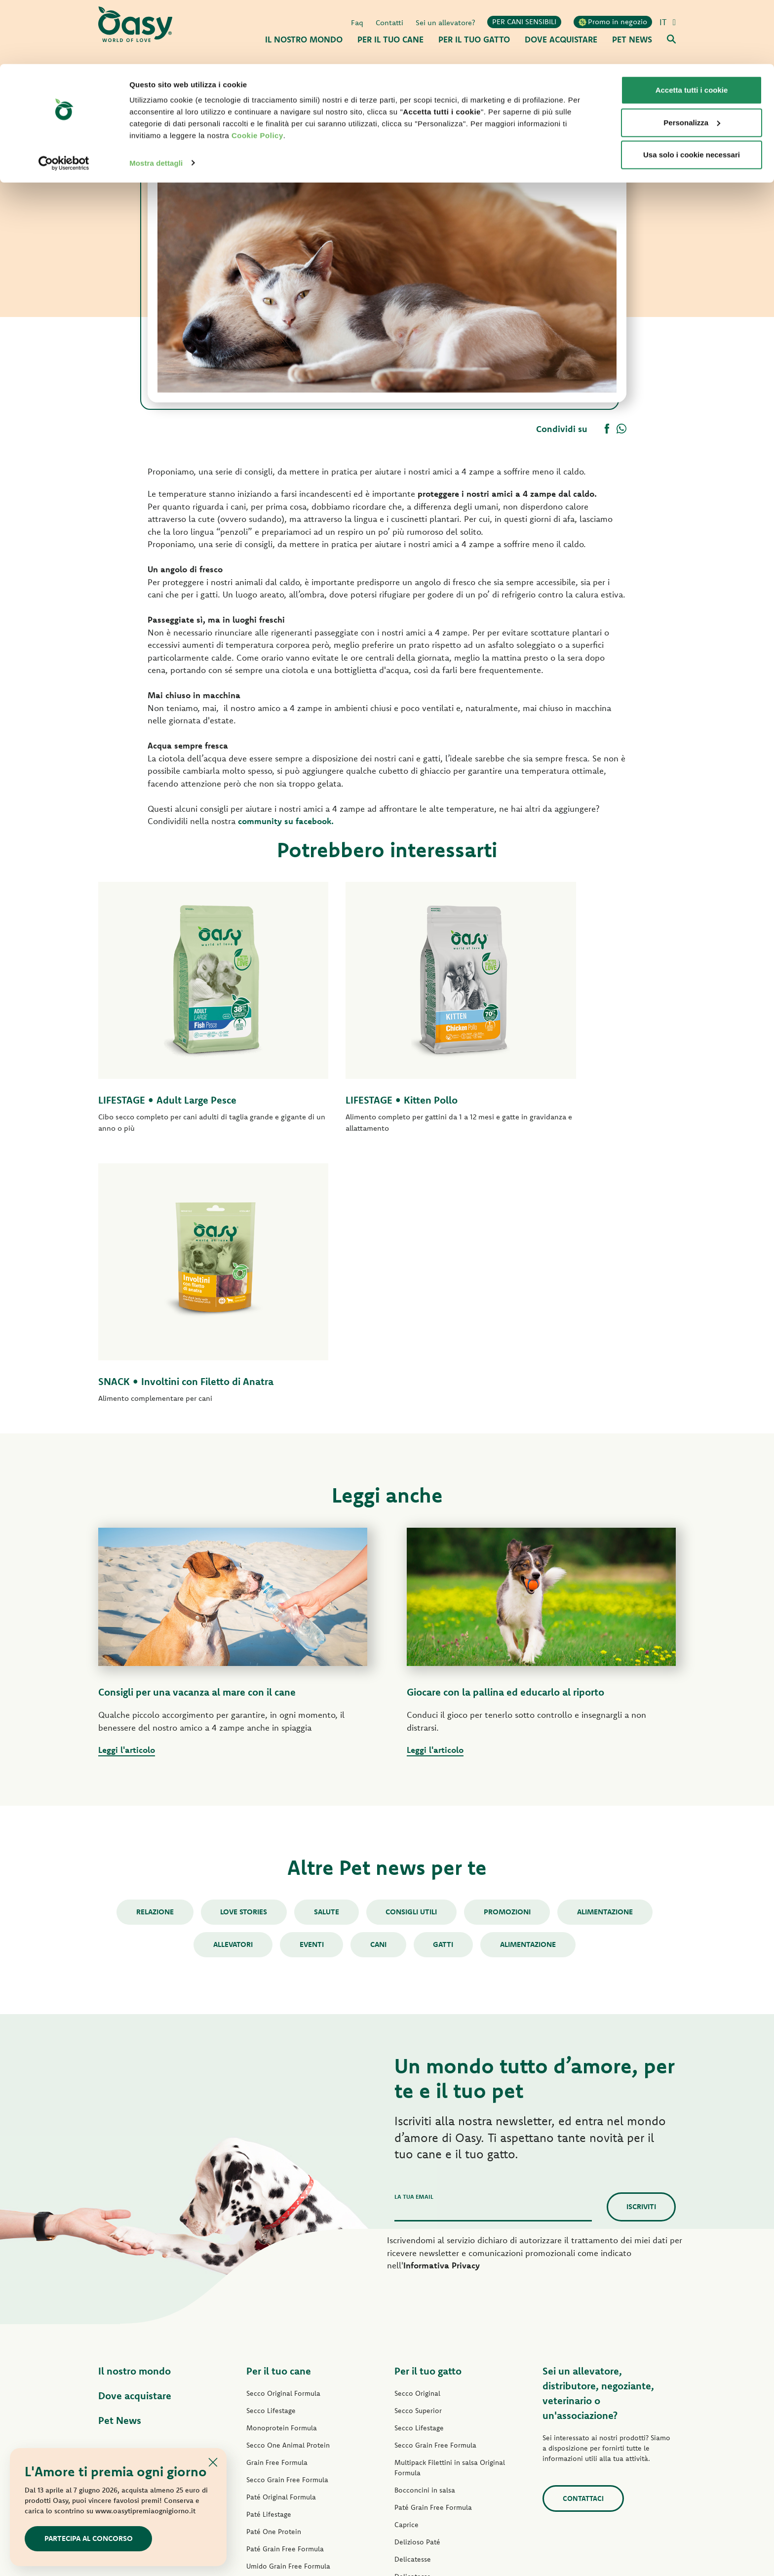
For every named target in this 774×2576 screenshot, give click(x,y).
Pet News (119, 2150)
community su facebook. (287, 821)
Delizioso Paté (269, 2313)
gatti (444, 1674)
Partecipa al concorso (89, 2538)
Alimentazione (608, 1641)
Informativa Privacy (441, 1995)
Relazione (152, 1641)
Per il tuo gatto (428, 2101)
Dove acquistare (134, 2125)
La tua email (413, 1926)
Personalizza (691, 58)
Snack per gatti (417, 2392)
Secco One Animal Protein (288, 2175)
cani (378, 1674)
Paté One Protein (273, 2261)
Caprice (406, 2254)
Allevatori (230, 1674)
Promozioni (509, 1641)
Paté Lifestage (268, 2244)
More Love (411, 2375)
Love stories (242, 1641)
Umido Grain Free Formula (288, 2296)
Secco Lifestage (271, 2140)
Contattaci (582, 2228)
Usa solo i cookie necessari (691, 90)
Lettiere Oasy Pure (423, 2410)
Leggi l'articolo (126, 1479)
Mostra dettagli (156, 98)
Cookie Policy (257, 71)
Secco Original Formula (283, 2123)
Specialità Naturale (276, 2365)
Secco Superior (418, 2140)
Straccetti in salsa (274, 2330)
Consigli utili (412, 1641)
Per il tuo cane (278, 2101)
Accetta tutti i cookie (692, 26)
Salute (326, 1641)
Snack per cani (269, 2382)
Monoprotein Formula (281, 2157)
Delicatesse (412, 2289)
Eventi (310, 1674)
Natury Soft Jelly (272, 2347)
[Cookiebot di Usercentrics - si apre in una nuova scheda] (64, 98)
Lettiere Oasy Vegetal (428, 2427)
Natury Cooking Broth (428, 2341)
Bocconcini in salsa (424, 2220)
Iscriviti (641, 1936)
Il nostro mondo (134, 2101)
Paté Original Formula (281, 2226)
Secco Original (417, 2123)
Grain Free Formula (277, 2192)
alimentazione (530, 1674)
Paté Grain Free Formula (285, 2278)
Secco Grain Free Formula (287, 2209)
